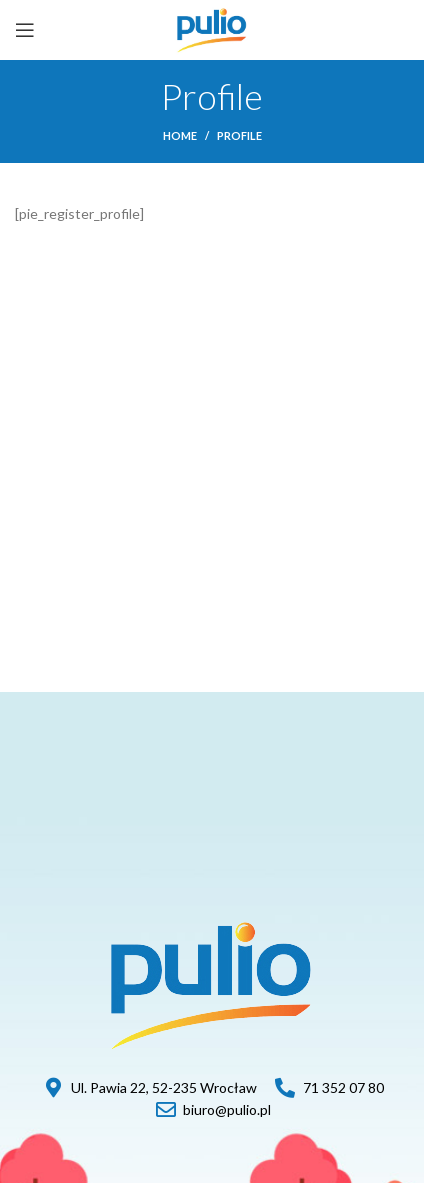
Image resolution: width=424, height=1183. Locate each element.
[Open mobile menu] (25, 30)
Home (180, 135)
